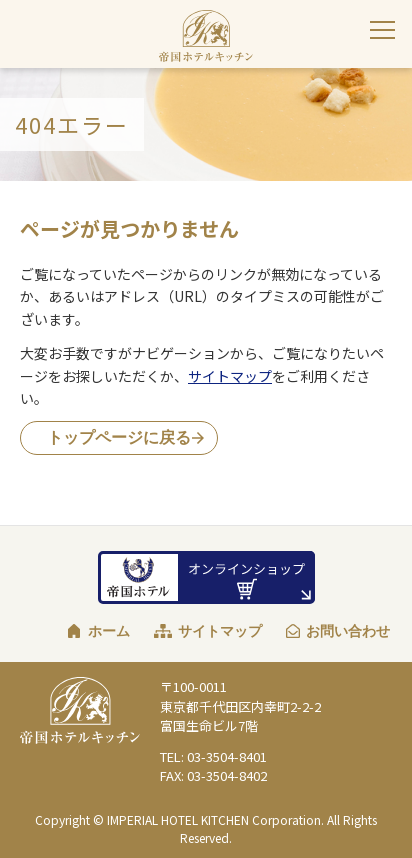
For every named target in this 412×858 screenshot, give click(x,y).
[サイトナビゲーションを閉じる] (382, 30)
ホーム (109, 631)
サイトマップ (230, 376)
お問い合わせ (348, 631)
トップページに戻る (119, 437)
